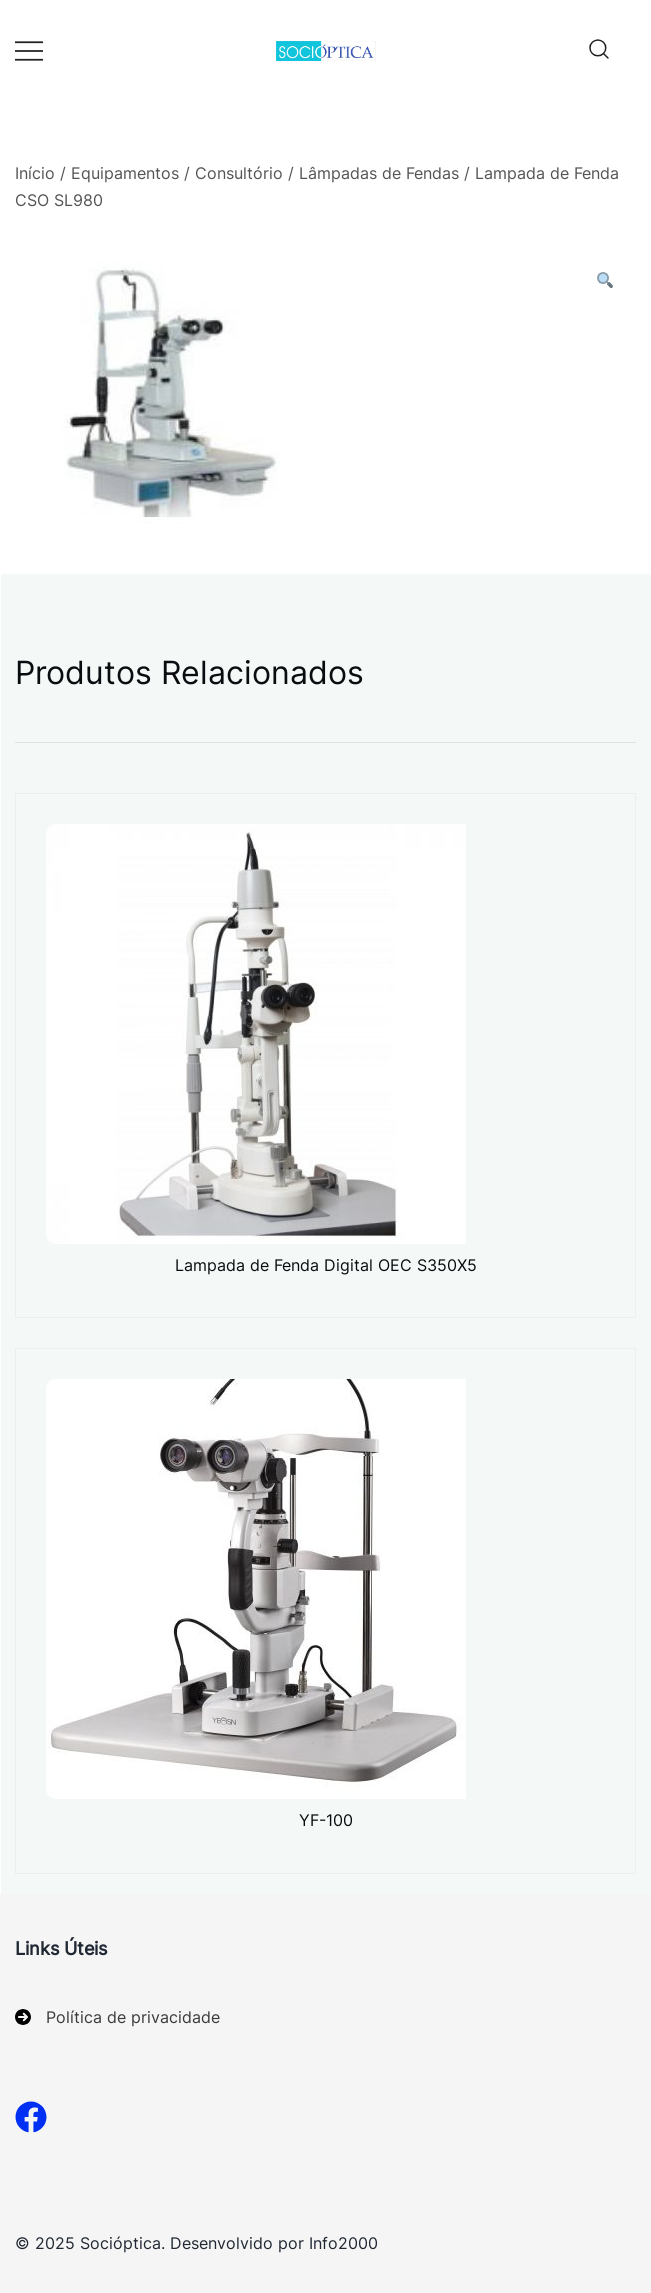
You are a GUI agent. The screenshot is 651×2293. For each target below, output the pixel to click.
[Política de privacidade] (117, 2017)
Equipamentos (125, 173)
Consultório (239, 173)
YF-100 (326, 1820)
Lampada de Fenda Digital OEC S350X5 (326, 1265)
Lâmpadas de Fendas (379, 173)
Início (35, 173)
